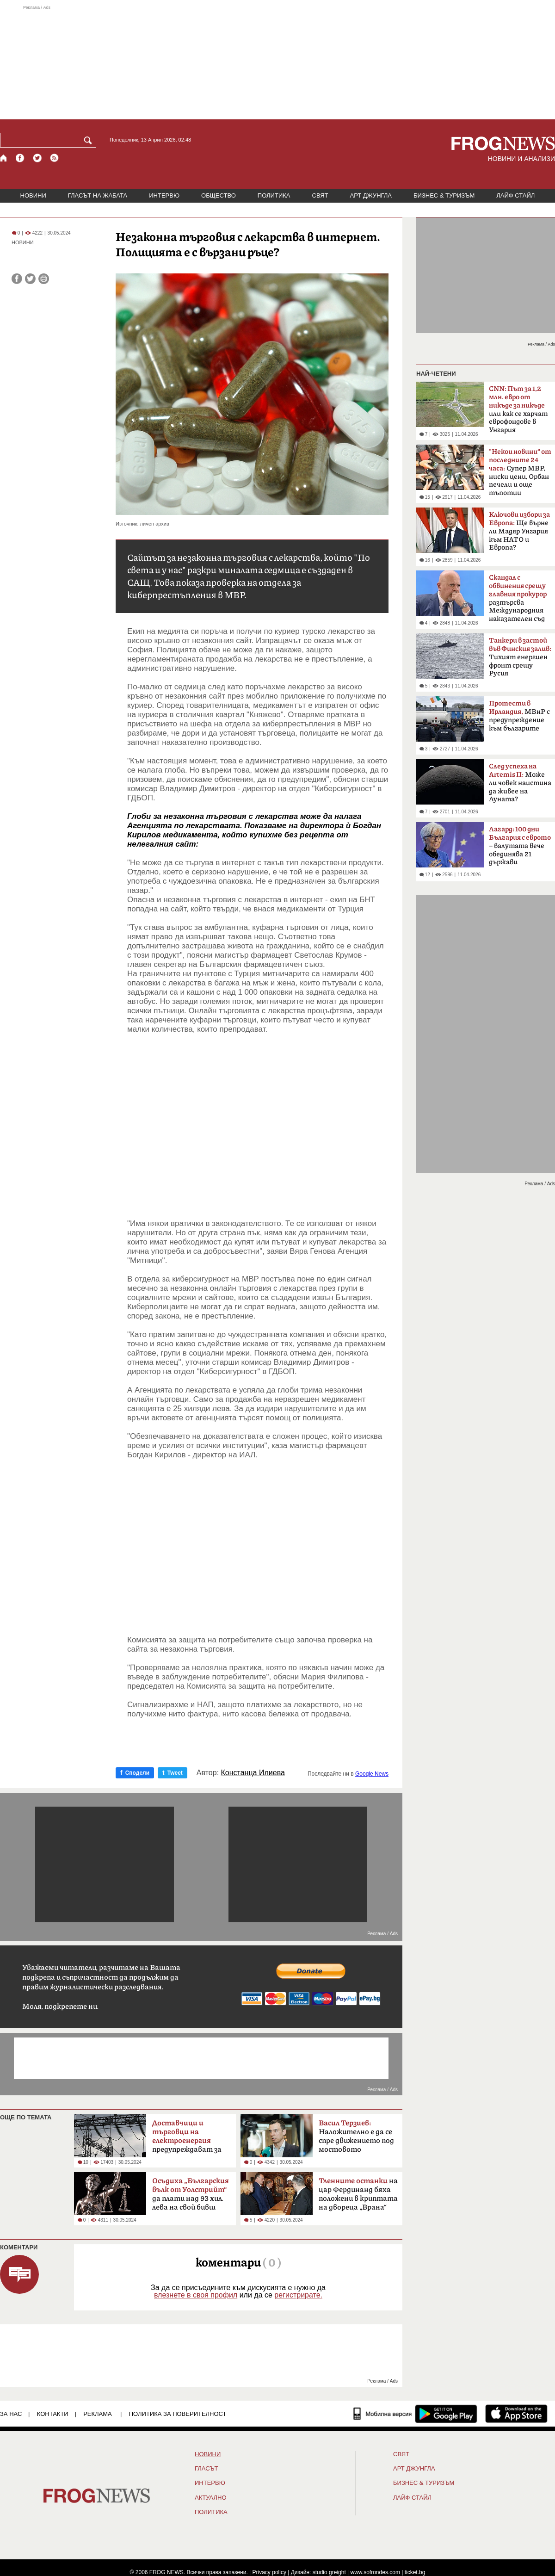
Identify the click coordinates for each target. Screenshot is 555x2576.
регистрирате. (298, 2295)
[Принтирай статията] (43, 278)
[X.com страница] (37, 158)
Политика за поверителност (178, 2414)
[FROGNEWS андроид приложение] (446, 2413)
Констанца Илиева (253, 1773)
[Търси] (90, 140)
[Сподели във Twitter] (30, 278)
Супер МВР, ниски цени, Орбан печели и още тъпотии (520, 472)
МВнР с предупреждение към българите (519, 716)
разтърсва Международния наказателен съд (518, 598)
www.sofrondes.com (375, 2572)
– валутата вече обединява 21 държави (520, 846)
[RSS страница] (54, 158)
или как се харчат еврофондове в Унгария (518, 409)
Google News (371, 1774)
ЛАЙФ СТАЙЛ (515, 195)
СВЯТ (320, 195)
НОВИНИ (33, 195)
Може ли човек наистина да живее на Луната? (520, 783)
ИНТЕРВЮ (164, 195)
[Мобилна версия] (382, 2413)
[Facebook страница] (20, 158)
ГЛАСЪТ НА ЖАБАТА (97, 195)
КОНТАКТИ (52, 2414)
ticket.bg (415, 2572)
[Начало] (4, 158)
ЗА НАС (11, 2414)
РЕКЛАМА (97, 2414)
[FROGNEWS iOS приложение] (516, 2413)
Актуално (211, 2498)
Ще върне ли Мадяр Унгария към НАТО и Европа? (519, 531)
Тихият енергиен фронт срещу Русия (520, 657)
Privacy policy (269, 2572)
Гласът (206, 2468)
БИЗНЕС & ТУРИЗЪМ (444, 195)
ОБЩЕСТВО (218, 195)
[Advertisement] (277, 62)
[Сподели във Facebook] (17, 278)
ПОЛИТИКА (274, 195)
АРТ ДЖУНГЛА (371, 195)
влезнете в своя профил (195, 2295)
